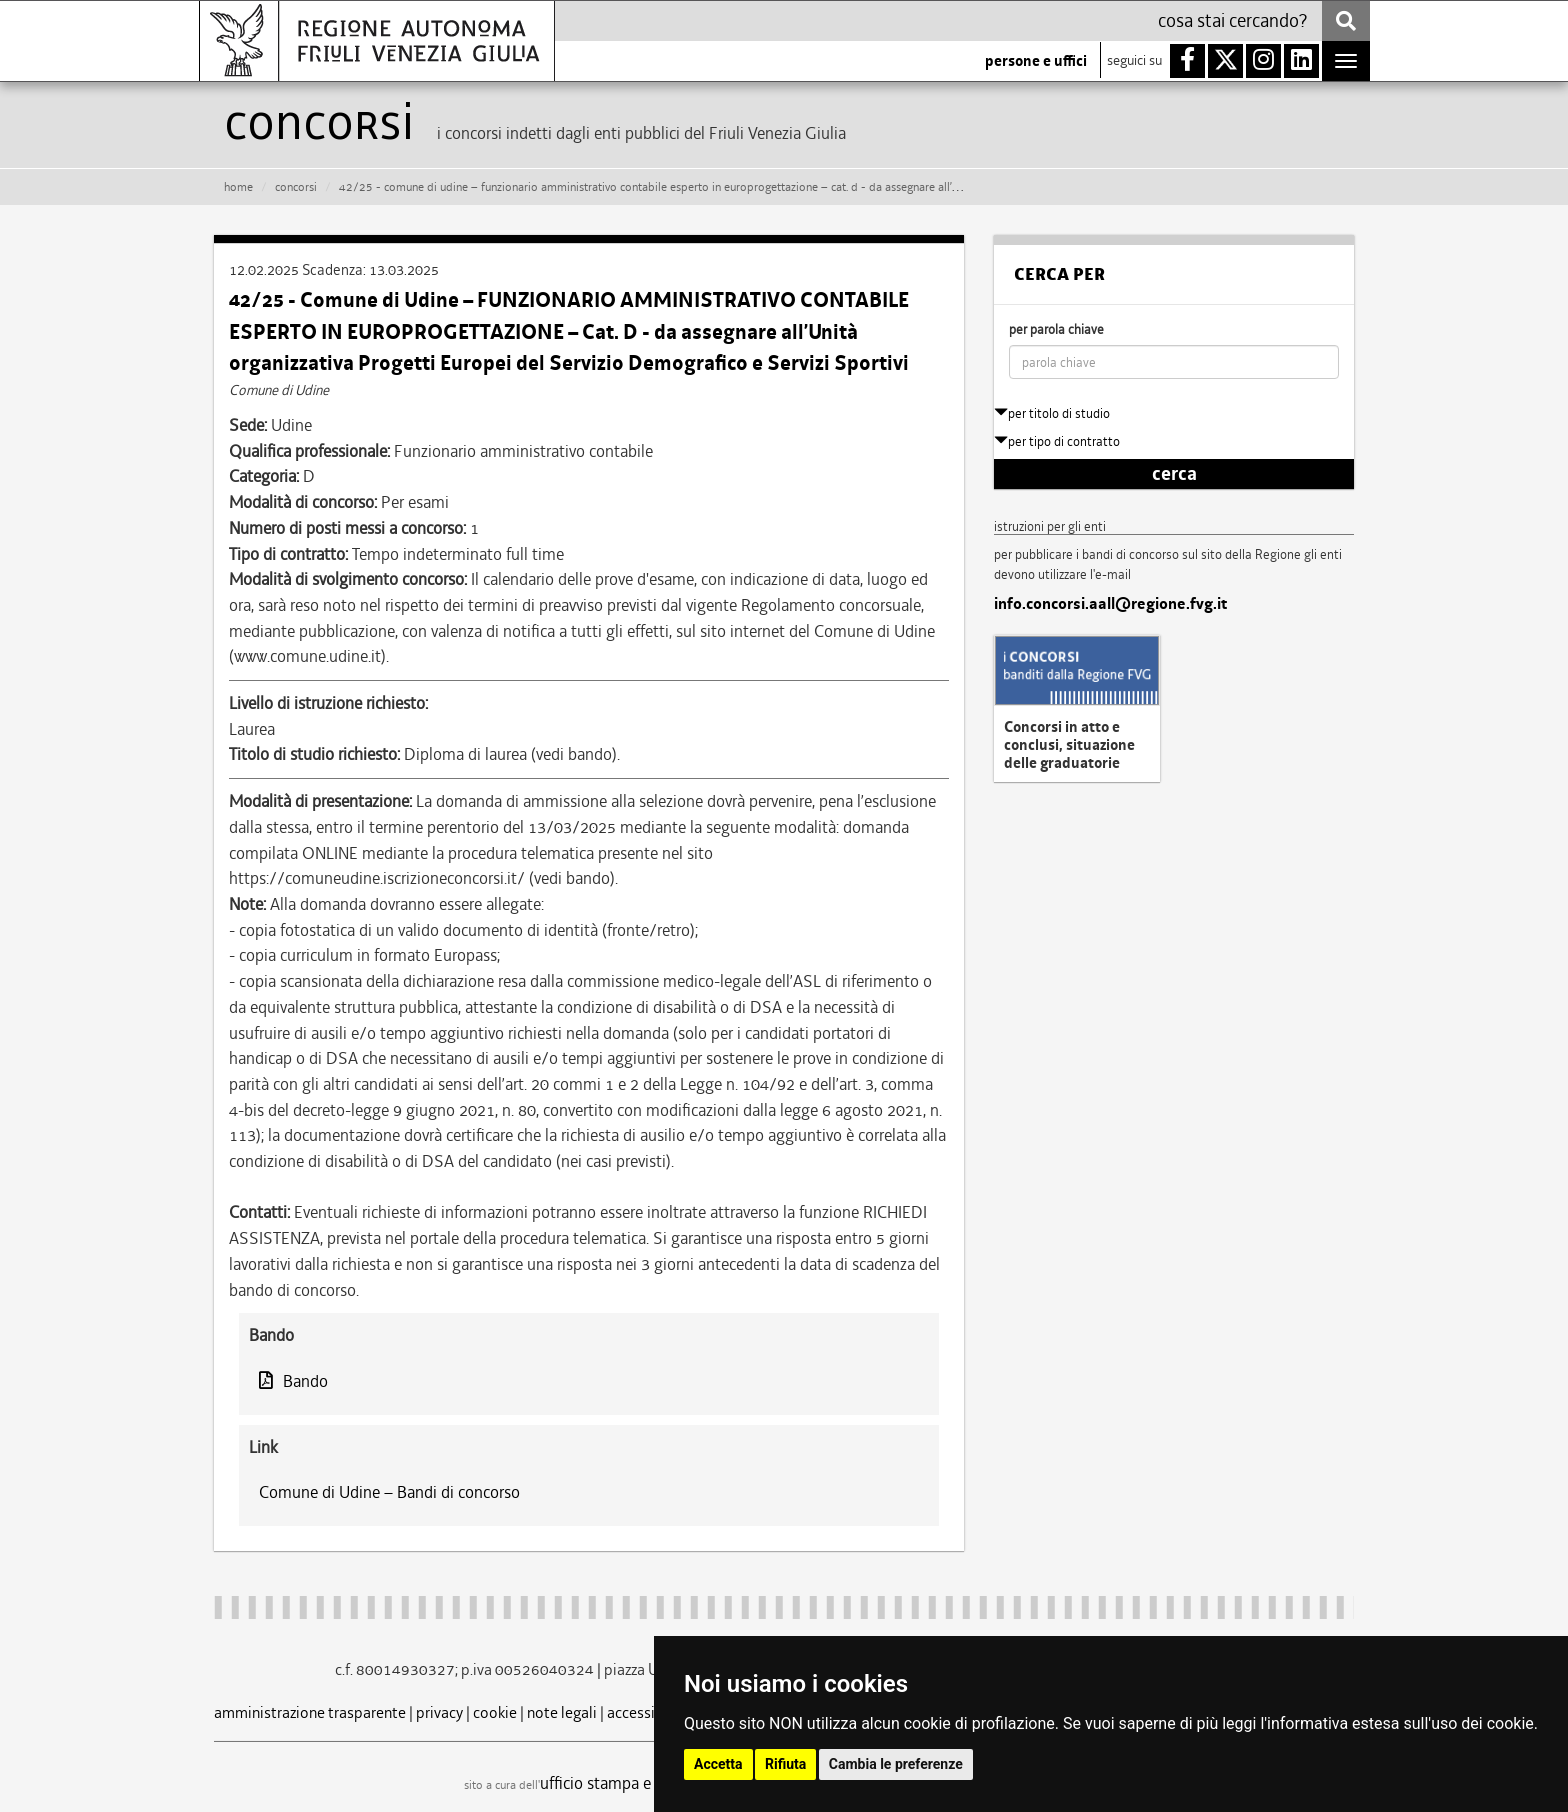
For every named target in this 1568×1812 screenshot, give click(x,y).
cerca (1174, 474)
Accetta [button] (718, 1764)
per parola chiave (1056, 329)
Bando (293, 1381)
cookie (495, 1712)
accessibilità (648, 1712)
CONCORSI (296, 187)
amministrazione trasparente (310, 1712)
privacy (439, 1712)
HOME (238, 187)
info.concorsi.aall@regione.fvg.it (1110, 604)
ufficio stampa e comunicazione (649, 1783)
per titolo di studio (1052, 413)
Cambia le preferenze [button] (896, 1764)
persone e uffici (1036, 61)
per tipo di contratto (1057, 441)
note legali (562, 1712)
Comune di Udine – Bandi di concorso (389, 1492)
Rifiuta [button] (785, 1764)
